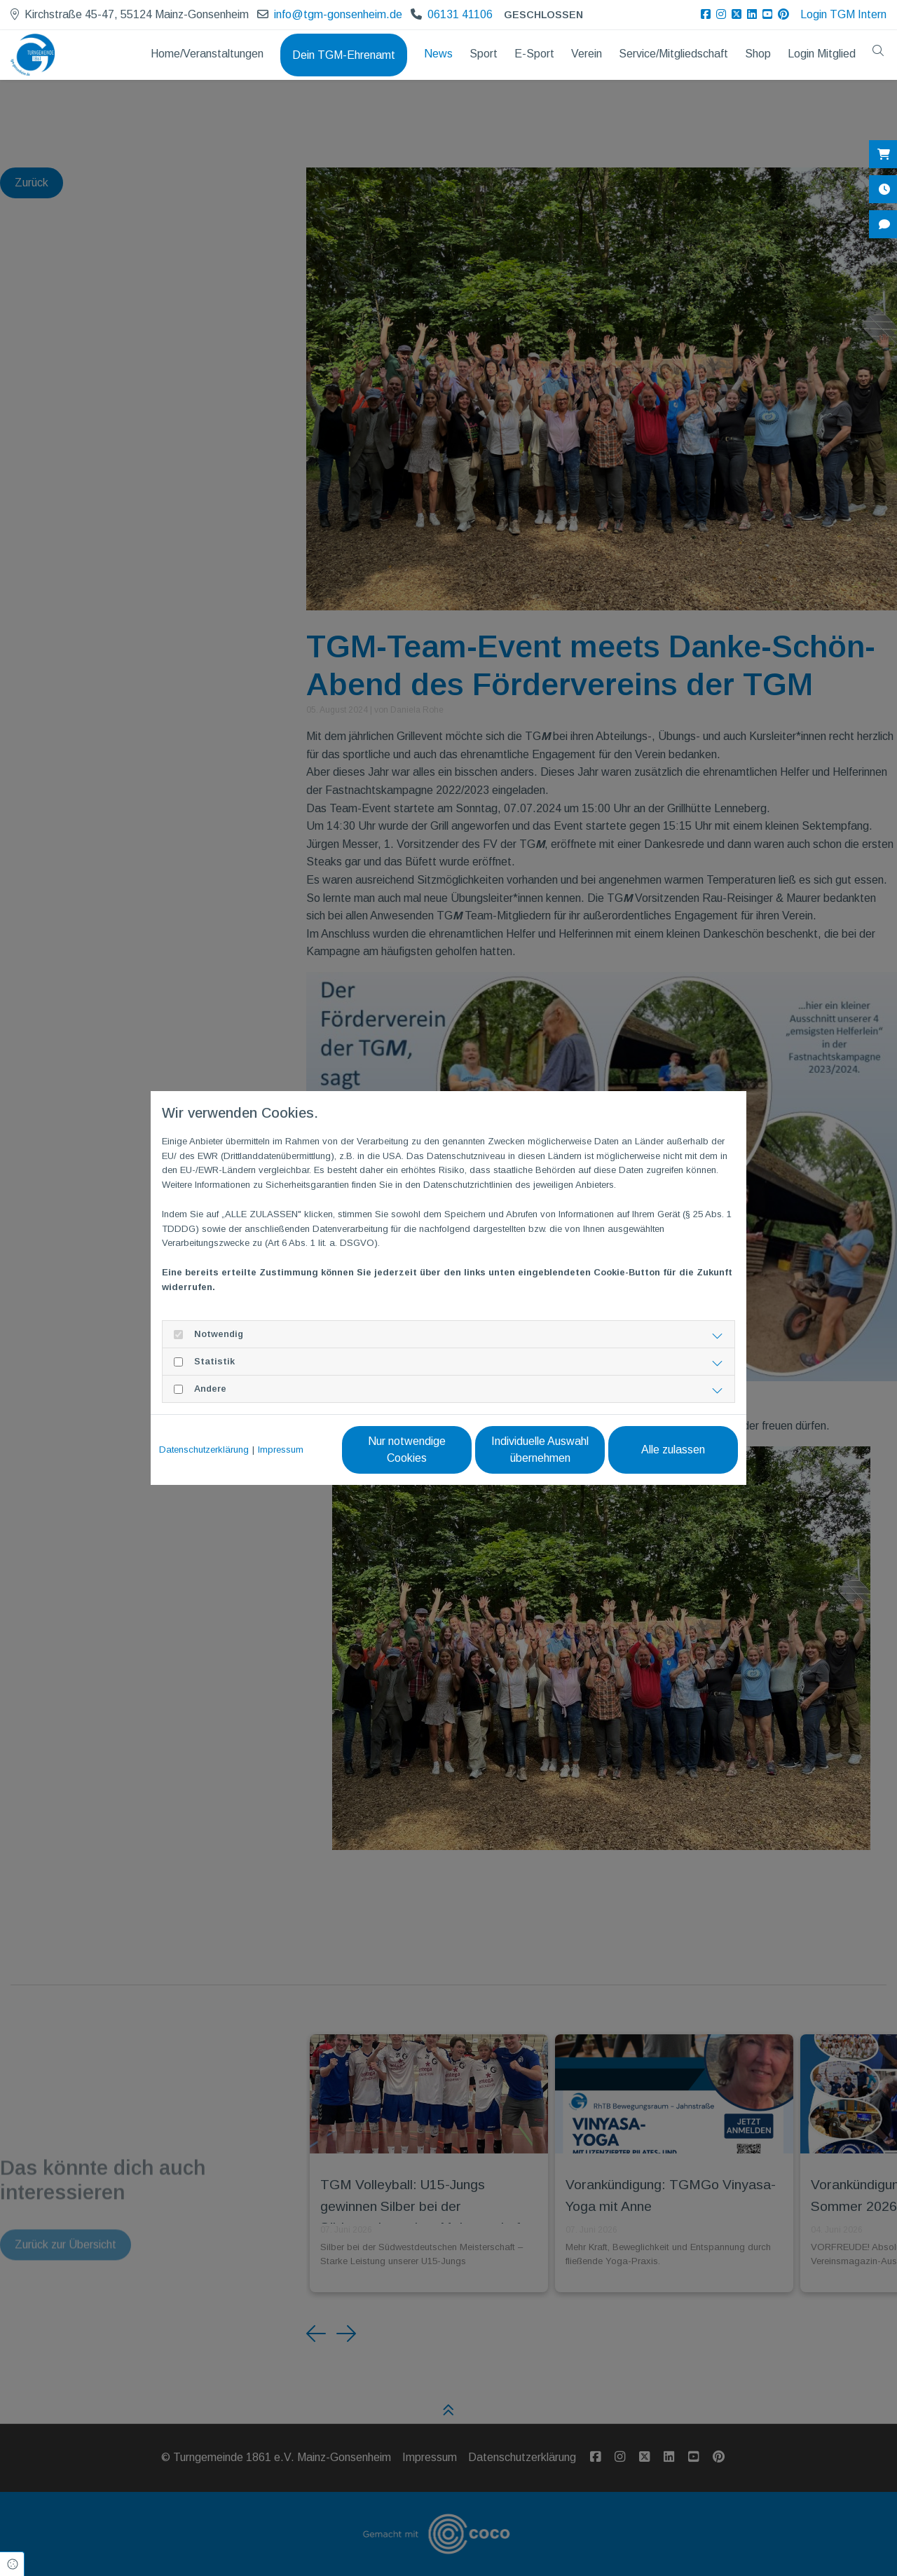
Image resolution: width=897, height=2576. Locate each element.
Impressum (280, 1449)
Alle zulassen (673, 1449)
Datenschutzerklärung (204, 1449)
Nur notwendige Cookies (407, 1449)
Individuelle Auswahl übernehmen (540, 1449)
